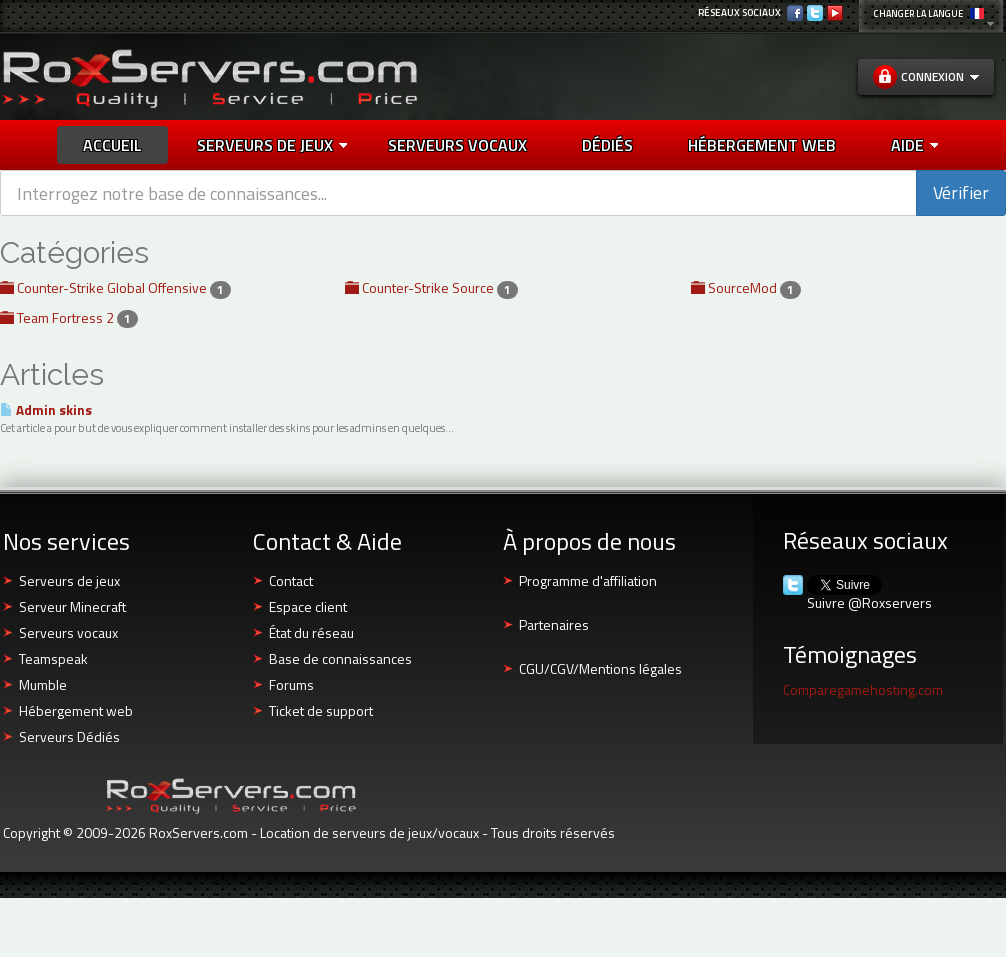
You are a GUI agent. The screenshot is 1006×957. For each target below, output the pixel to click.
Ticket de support (321, 710)
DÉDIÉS (607, 145)
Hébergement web (76, 710)
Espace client (308, 606)
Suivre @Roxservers (869, 603)
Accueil (112, 145)
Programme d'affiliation (588, 580)
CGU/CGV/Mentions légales (600, 668)
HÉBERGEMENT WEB (762, 145)
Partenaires (554, 624)
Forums (291, 684)
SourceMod (746, 287)
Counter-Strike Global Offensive (115, 287)
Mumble (43, 684)
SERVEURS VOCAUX (457, 145)
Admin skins (46, 410)
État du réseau (311, 632)
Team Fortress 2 (69, 317)
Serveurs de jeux (272, 145)
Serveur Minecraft (72, 606)
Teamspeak (53, 658)
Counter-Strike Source (431, 287)
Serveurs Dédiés (69, 736)
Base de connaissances (340, 658)
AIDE (914, 145)
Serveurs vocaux (68, 632)
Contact (291, 580)
